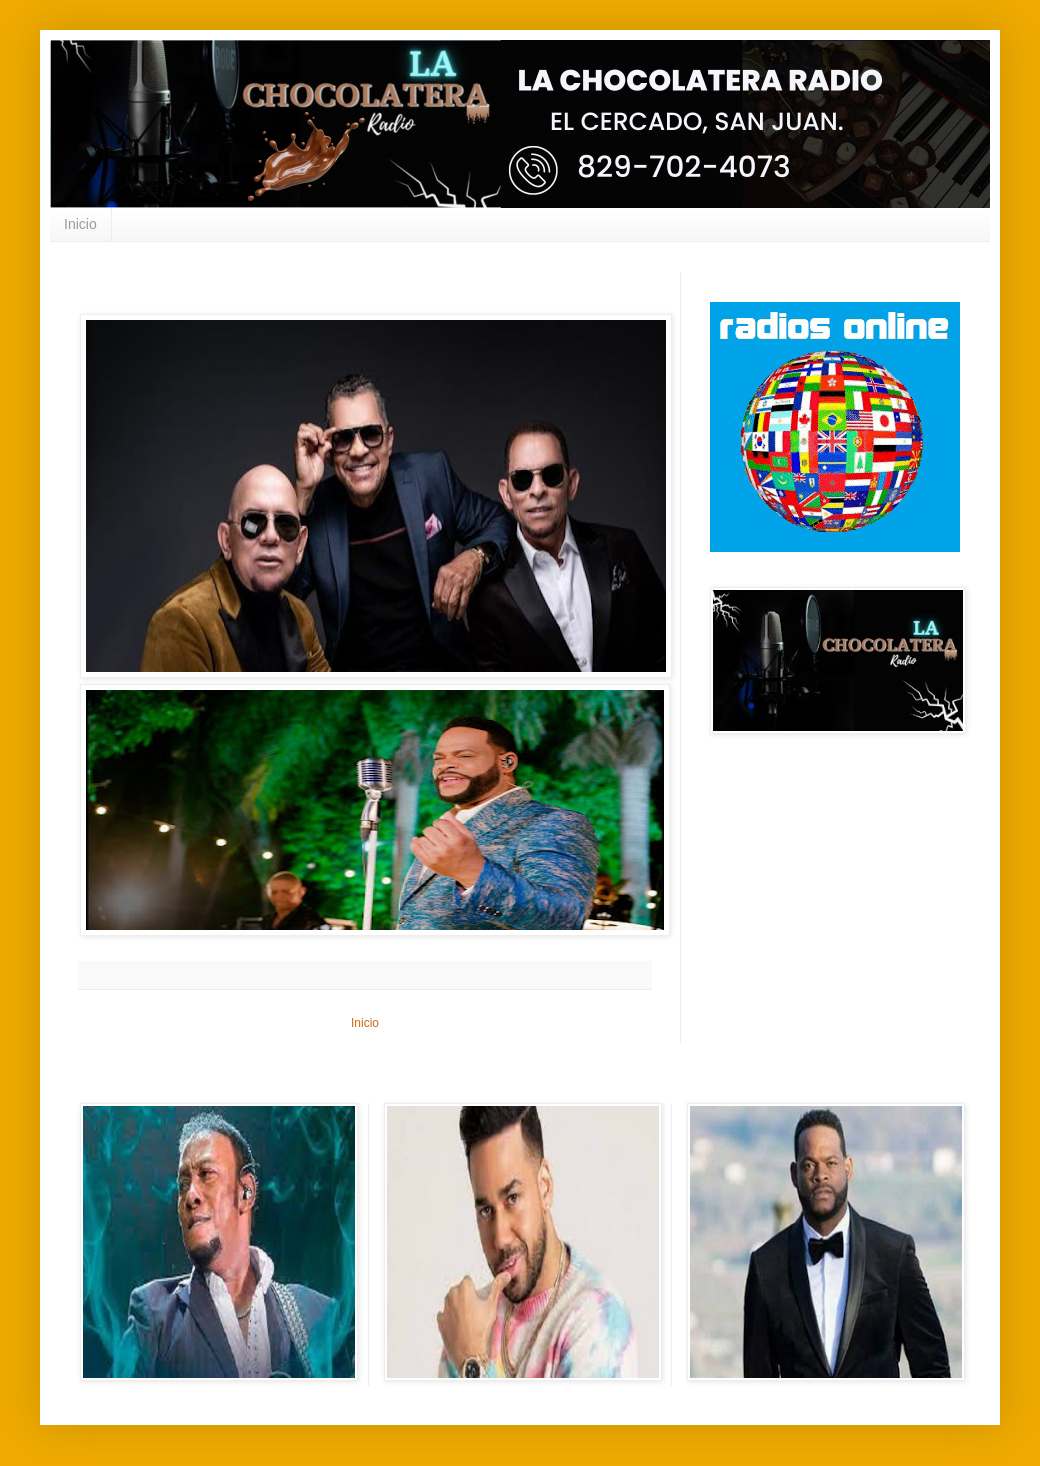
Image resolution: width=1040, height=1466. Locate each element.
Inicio (80, 224)
